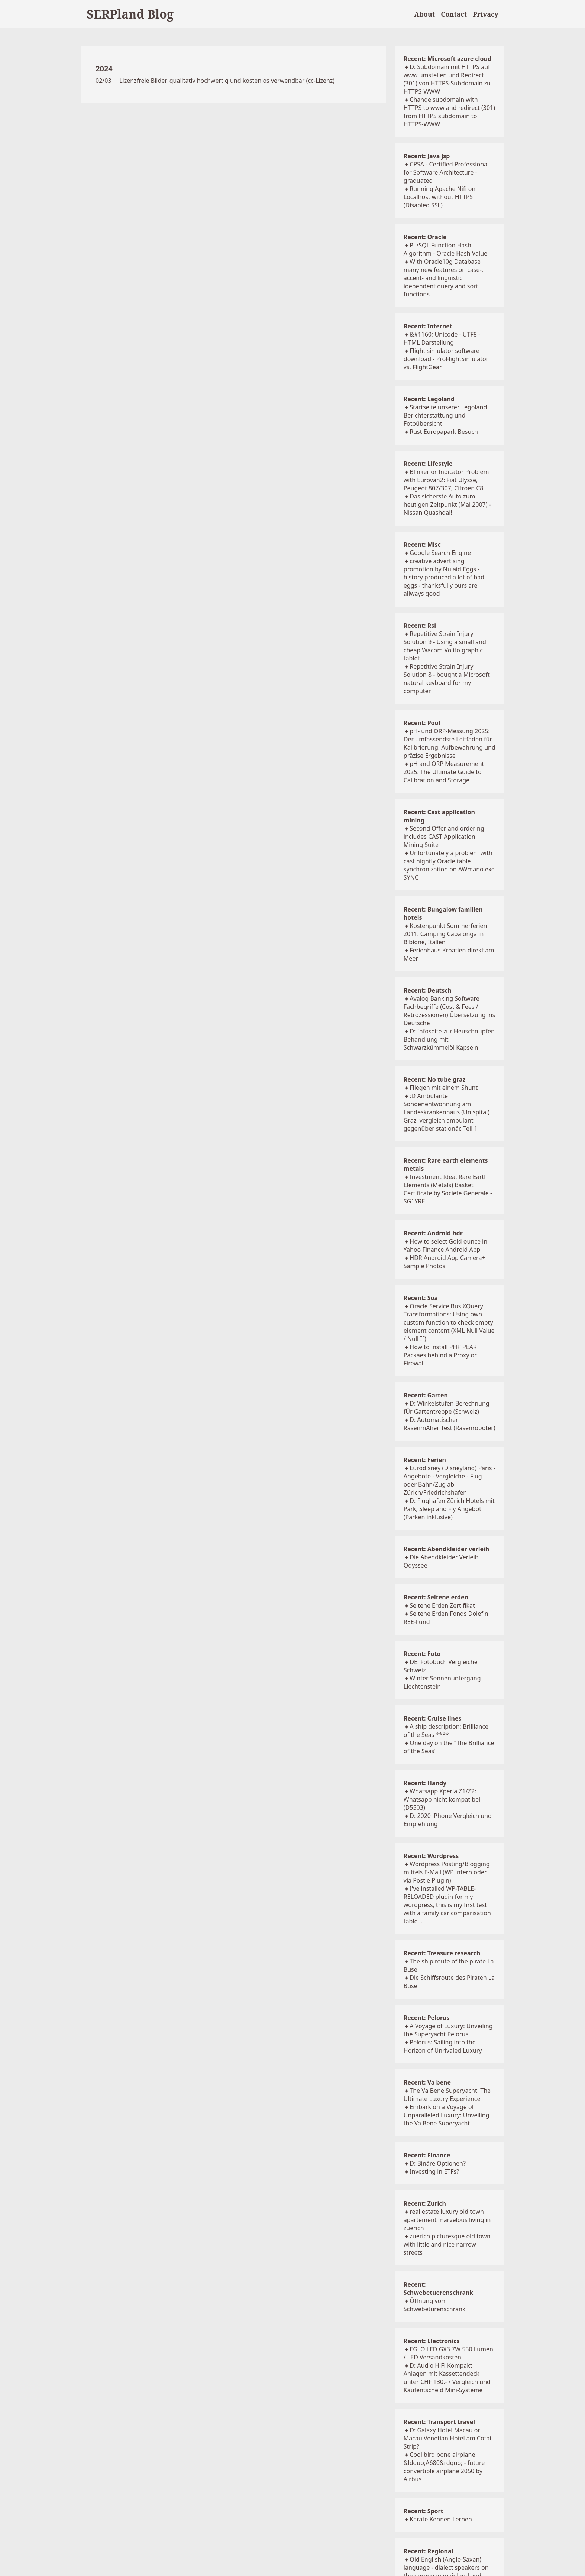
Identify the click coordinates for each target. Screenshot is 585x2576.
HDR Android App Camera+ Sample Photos (444, 1262)
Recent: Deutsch (428, 990)
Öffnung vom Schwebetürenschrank (435, 2305)
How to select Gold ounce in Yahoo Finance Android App (445, 1245)
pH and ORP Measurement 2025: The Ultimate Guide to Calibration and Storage (444, 772)
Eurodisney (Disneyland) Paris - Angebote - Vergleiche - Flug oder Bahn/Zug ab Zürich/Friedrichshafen (449, 1480)
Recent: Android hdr (433, 1233)
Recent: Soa (421, 1298)
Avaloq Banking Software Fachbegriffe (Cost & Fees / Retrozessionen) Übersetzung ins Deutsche (449, 1010)
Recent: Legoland (429, 399)
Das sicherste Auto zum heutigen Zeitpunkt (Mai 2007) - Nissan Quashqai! (447, 504)
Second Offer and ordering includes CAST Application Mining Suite (444, 836)
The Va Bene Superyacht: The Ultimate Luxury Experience (447, 2094)
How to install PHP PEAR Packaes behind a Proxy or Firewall (440, 1355)
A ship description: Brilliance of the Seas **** (446, 1730)
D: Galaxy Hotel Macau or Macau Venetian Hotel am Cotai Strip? (447, 2438)
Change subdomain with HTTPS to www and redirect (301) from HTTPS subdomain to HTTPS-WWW (449, 111)
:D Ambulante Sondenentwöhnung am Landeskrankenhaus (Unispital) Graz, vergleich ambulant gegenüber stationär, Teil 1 (446, 1112)
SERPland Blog (130, 14)
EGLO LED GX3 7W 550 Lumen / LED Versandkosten (448, 2353)
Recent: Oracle (425, 237)
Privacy (485, 14)
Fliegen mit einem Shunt (444, 1088)
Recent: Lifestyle (428, 463)
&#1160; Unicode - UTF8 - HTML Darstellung (442, 338)
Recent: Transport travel (439, 2422)
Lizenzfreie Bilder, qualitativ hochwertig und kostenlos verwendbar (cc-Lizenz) (226, 81)
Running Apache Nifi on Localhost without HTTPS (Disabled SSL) (440, 197)
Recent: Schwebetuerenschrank (439, 2288)
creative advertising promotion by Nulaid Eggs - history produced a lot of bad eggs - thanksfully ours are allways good (444, 577)
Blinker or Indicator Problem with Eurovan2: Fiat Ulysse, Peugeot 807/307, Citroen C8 (446, 480)
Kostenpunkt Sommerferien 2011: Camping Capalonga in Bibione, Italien (445, 934)
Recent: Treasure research (442, 1953)
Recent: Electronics (432, 2341)
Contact (454, 14)
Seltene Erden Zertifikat (442, 1605)
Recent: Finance (427, 2155)
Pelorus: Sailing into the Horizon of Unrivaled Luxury (443, 2046)
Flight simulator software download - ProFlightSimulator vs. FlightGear (446, 359)
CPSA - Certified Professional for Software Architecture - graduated (446, 172)
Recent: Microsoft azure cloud (447, 59)
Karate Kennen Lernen (441, 2519)
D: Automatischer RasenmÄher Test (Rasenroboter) (449, 1424)
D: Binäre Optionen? (438, 2163)
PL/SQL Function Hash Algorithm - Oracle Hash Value (445, 249)
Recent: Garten (426, 1395)
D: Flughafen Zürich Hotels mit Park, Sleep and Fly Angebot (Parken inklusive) (449, 1509)
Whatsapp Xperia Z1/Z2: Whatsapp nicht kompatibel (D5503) (442, 1799)
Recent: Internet (428, 326)
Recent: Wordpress (431, 1856)
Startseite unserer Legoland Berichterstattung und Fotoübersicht (445, 415)
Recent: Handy (425, 1783)
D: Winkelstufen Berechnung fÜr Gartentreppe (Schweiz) (446, 1407)
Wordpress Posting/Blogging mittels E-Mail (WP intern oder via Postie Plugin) (447, 1872)
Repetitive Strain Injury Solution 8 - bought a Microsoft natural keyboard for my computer (447, 678)
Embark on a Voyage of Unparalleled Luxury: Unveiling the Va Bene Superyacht (446, 2115)
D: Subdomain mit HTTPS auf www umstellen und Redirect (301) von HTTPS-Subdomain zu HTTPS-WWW (447, 79)
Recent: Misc (422, 544)
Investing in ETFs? (434, 2171)
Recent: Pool (422, 723)
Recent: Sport (423, 2511)
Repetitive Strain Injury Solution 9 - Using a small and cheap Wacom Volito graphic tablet (445, 646)
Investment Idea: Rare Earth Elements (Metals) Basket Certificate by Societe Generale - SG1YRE (448, 1189)
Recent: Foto (422, 1654)
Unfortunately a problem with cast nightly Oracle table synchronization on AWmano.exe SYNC (449, 865)
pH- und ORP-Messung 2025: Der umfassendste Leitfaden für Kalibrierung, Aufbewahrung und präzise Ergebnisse (449, 743)
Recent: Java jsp (427, 156)
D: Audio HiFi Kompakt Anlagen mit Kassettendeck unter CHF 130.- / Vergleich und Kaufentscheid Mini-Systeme (447, 2377)
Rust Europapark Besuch (444, 432)
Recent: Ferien (425, 1460)
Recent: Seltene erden (436, 1597)
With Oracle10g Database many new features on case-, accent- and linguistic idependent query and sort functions (443, 277)
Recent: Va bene (427, 2082)
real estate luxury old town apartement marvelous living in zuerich (447, 2220)
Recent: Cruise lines (433, 1718)
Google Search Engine (440, 553)
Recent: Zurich (425, 2203)
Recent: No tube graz (435, 1079)
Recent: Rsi (420, 625)
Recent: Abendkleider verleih (446, 1549)
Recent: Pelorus (427, 2018)
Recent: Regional (428, 2551)
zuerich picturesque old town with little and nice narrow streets (447, 2244)
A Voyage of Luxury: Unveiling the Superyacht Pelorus (448, 2030)
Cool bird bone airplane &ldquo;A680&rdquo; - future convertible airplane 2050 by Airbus (444, 2466)
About (424, 14)
